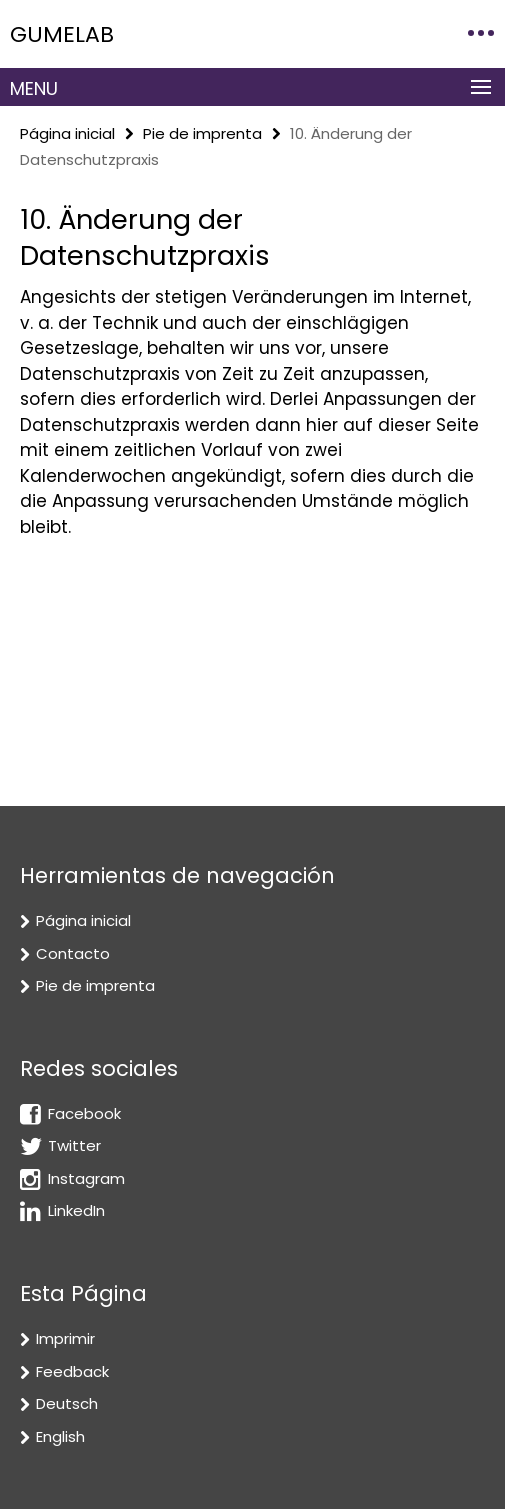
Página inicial (67, 133)
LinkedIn (76, 1210)
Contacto (73, 953)
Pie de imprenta (202, 133)
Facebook (84, 1113)
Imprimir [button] (65, 1338)
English (60, 1436)
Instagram (86, 1178)
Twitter (74, 1145)
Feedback (72, 1371)
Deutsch (67, 1403)
